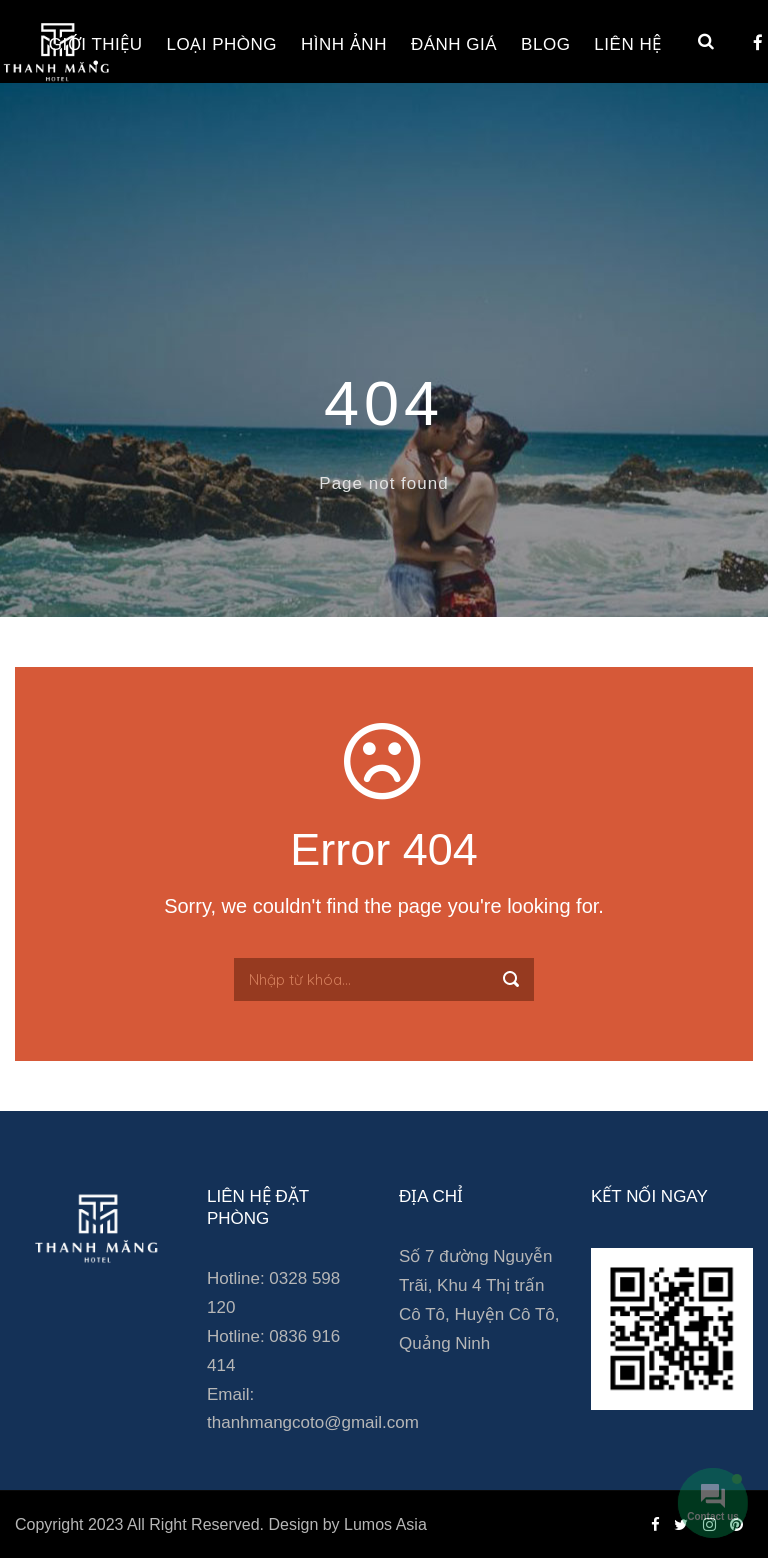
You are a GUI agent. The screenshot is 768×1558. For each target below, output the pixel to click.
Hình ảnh (344, 44)
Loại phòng (222, 44)
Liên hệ (627, 44)
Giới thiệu (96, 44)
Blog (545, 44)
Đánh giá (454, 44)
